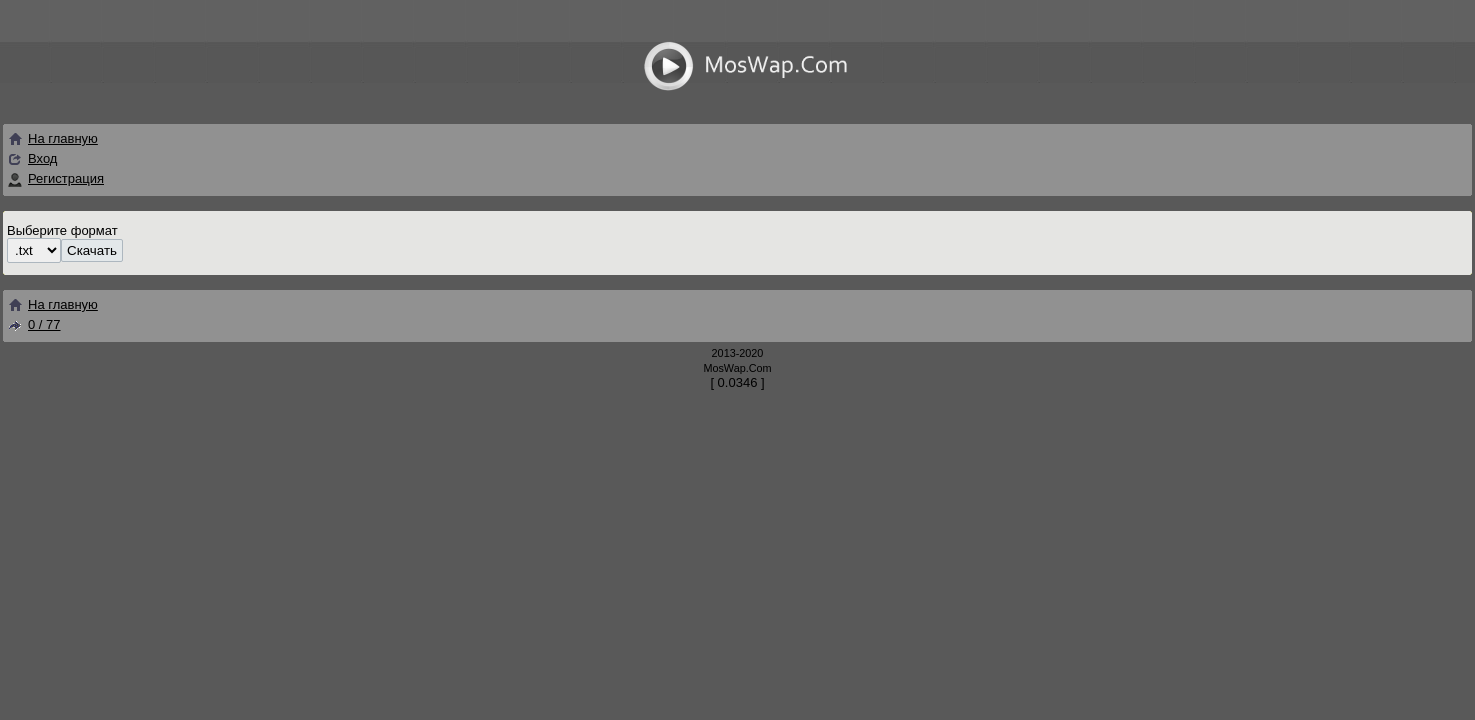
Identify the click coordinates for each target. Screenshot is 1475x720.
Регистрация (66, 178)
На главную (52, 138)
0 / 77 (34, 324)
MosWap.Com (737, 368)
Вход (42, 158)
